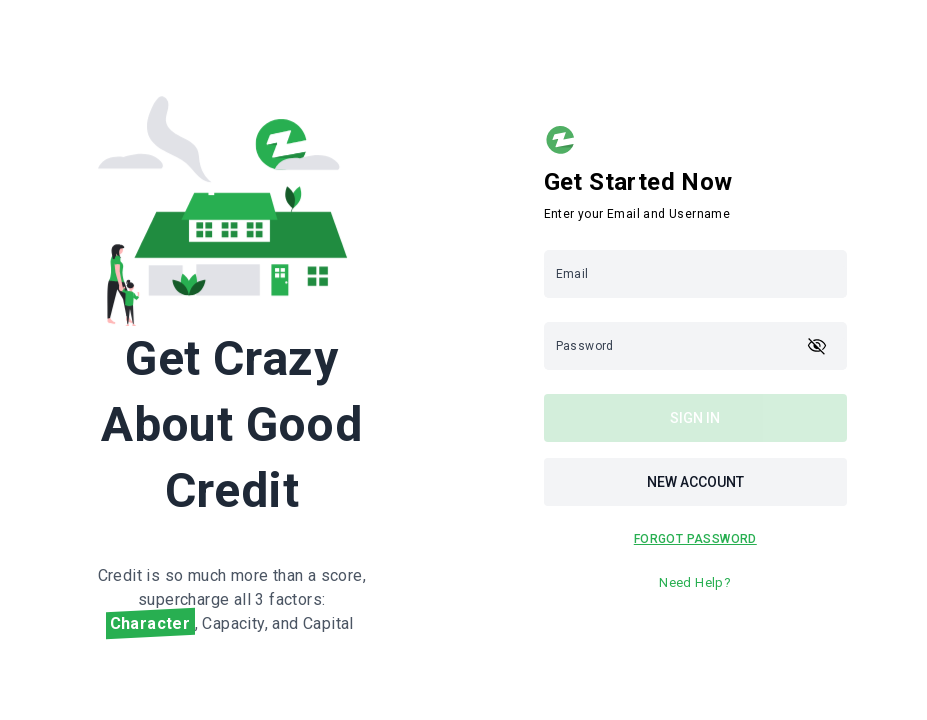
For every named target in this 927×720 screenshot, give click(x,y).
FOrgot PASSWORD (695, 539)
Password (585, 346)
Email (572, 274)
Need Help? (695, 582)
